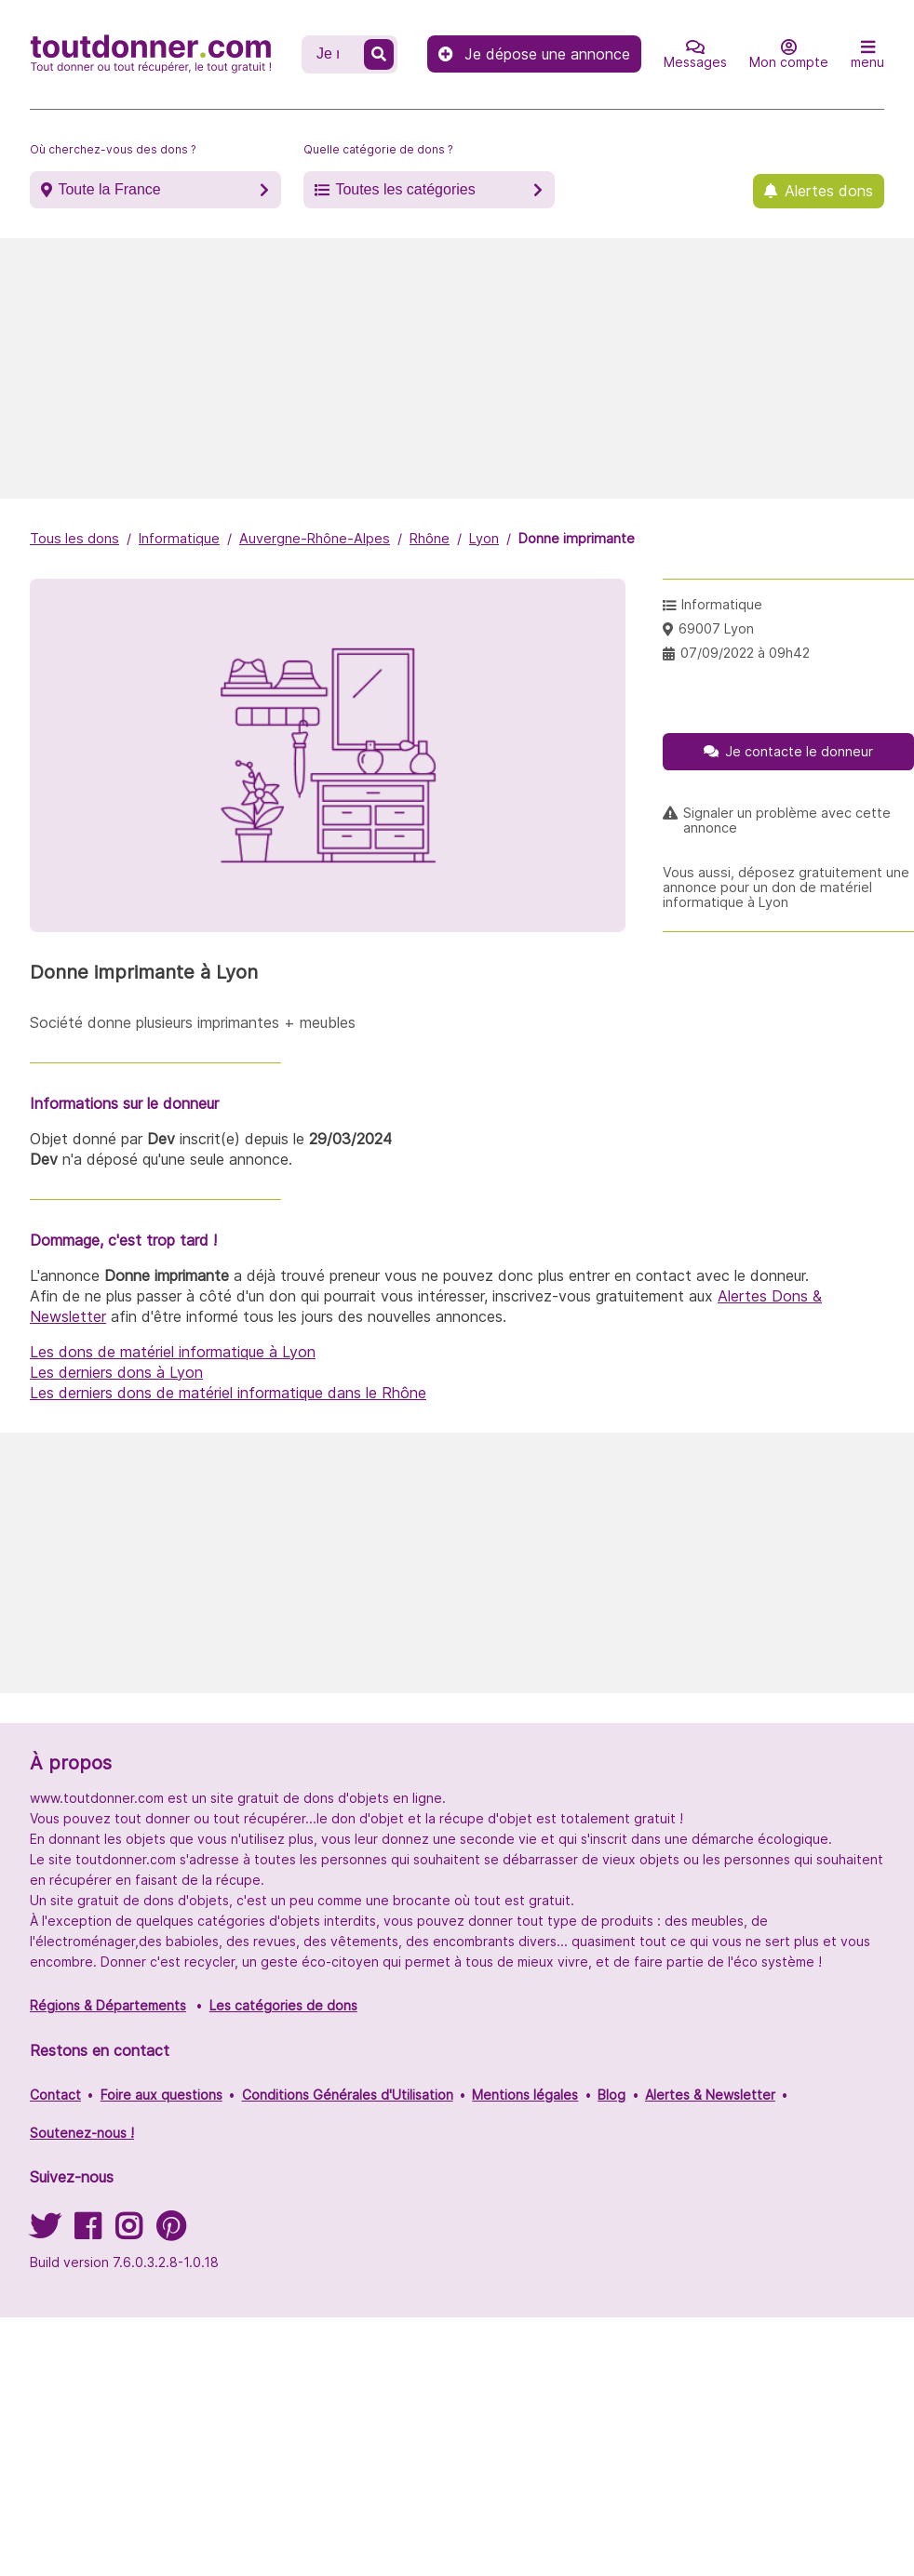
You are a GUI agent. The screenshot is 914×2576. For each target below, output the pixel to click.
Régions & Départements (108, 2005)
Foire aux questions (161, 2094)
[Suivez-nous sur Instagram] (128, 2232)
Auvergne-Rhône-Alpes (314, 538)
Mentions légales (525, 2094)
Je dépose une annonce (534, 54)
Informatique (179, 538)
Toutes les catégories (405, 189)
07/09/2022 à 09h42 (745, 653)
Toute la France (109, 189)
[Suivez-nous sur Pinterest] (170, 2232)
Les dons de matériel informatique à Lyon (173, 1351)
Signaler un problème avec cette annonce (787, 820)
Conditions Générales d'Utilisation (347, 2094)
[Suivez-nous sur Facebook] (87, 2232)
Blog (611, 2094)
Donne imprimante (576, 538)
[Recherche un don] (334, 54)
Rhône (430, 538)
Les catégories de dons (283, 2005)
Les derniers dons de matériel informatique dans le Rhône (228, 1392)
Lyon (484, 538)
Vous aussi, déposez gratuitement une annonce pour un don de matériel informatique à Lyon (786, 887)
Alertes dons (829, 190)
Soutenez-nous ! (82, 2133)
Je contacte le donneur (799, 751)
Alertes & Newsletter (710, 2094)
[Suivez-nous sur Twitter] (45, 2232)
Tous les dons (74, 538)
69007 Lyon (716, 628)
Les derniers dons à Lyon (116, 1372)
